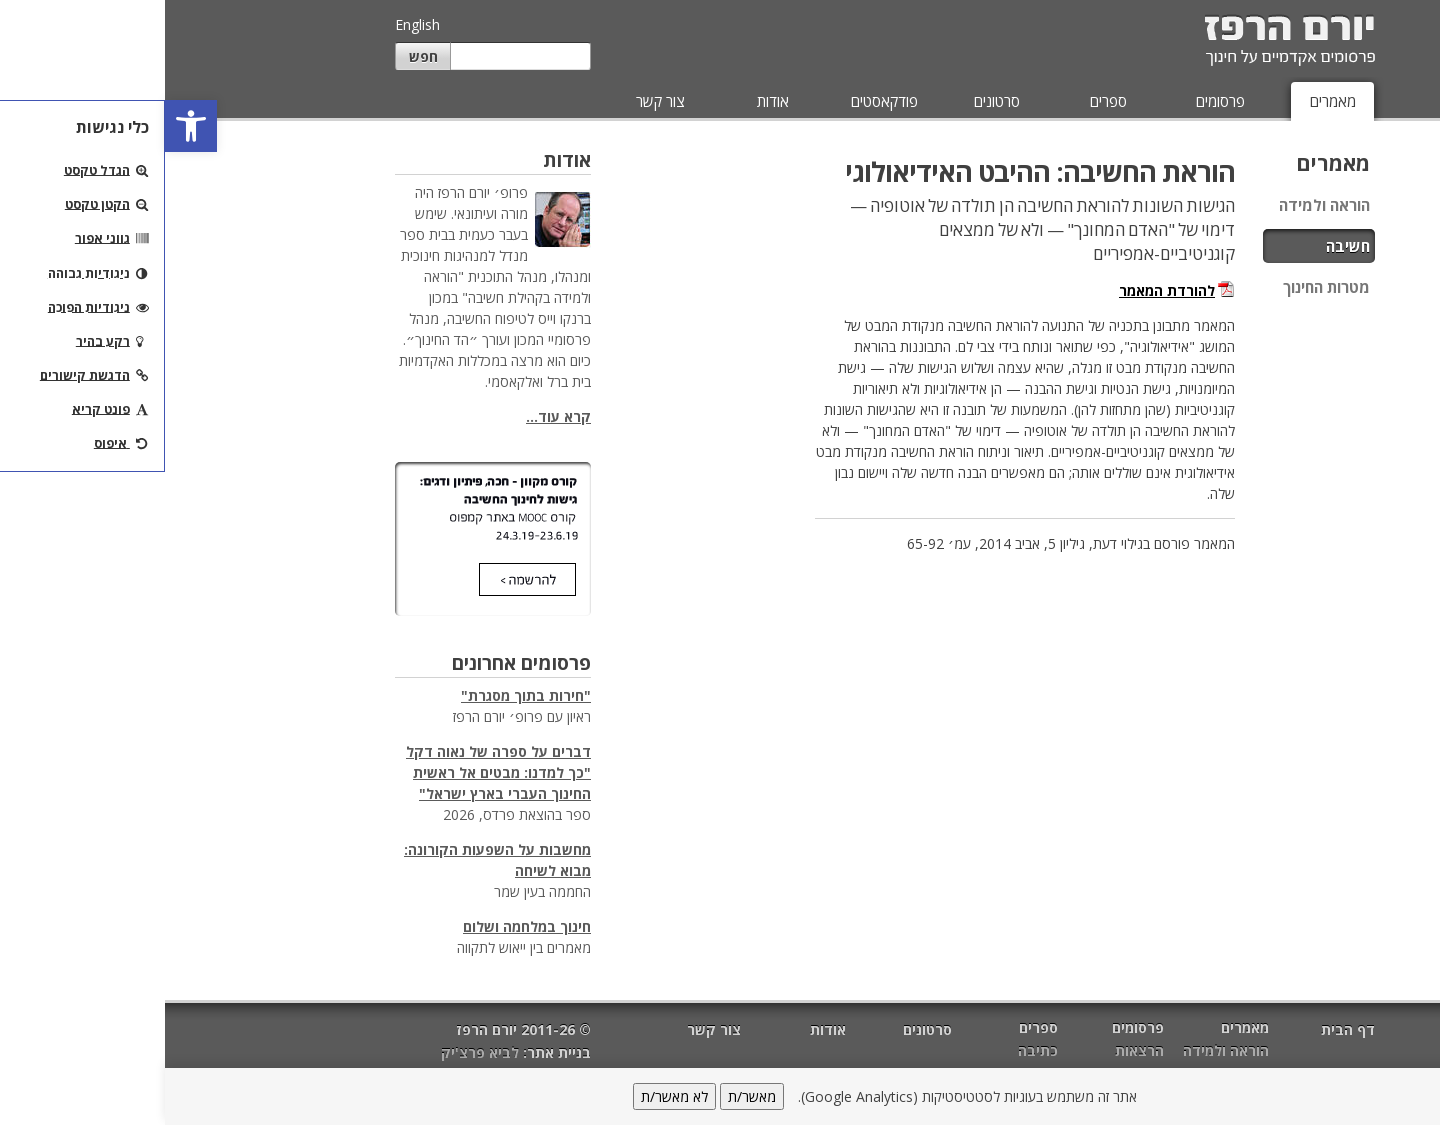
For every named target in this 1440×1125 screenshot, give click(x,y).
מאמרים (1168, 101)
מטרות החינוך (1161, 287)
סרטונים (832, 101)
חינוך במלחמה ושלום (362, 926)
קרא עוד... (393, 416)
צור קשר (495, 101)
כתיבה (873, 1050)
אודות (608, 101)
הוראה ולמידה (1159, 205)
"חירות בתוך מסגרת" (361, 695)
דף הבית (1183, 1029)
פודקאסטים (719, 101)
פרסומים (1055, 101)
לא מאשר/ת (509, 1096)
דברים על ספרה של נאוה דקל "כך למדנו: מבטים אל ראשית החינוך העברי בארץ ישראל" (333, 772)
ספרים (943, 101)
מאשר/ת (587, 1096)
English (252, 24)
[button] (26, 126)
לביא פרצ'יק (315, 1052)
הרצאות (974, 1050)
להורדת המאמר (1002, 290)
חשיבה (1183, 246)
